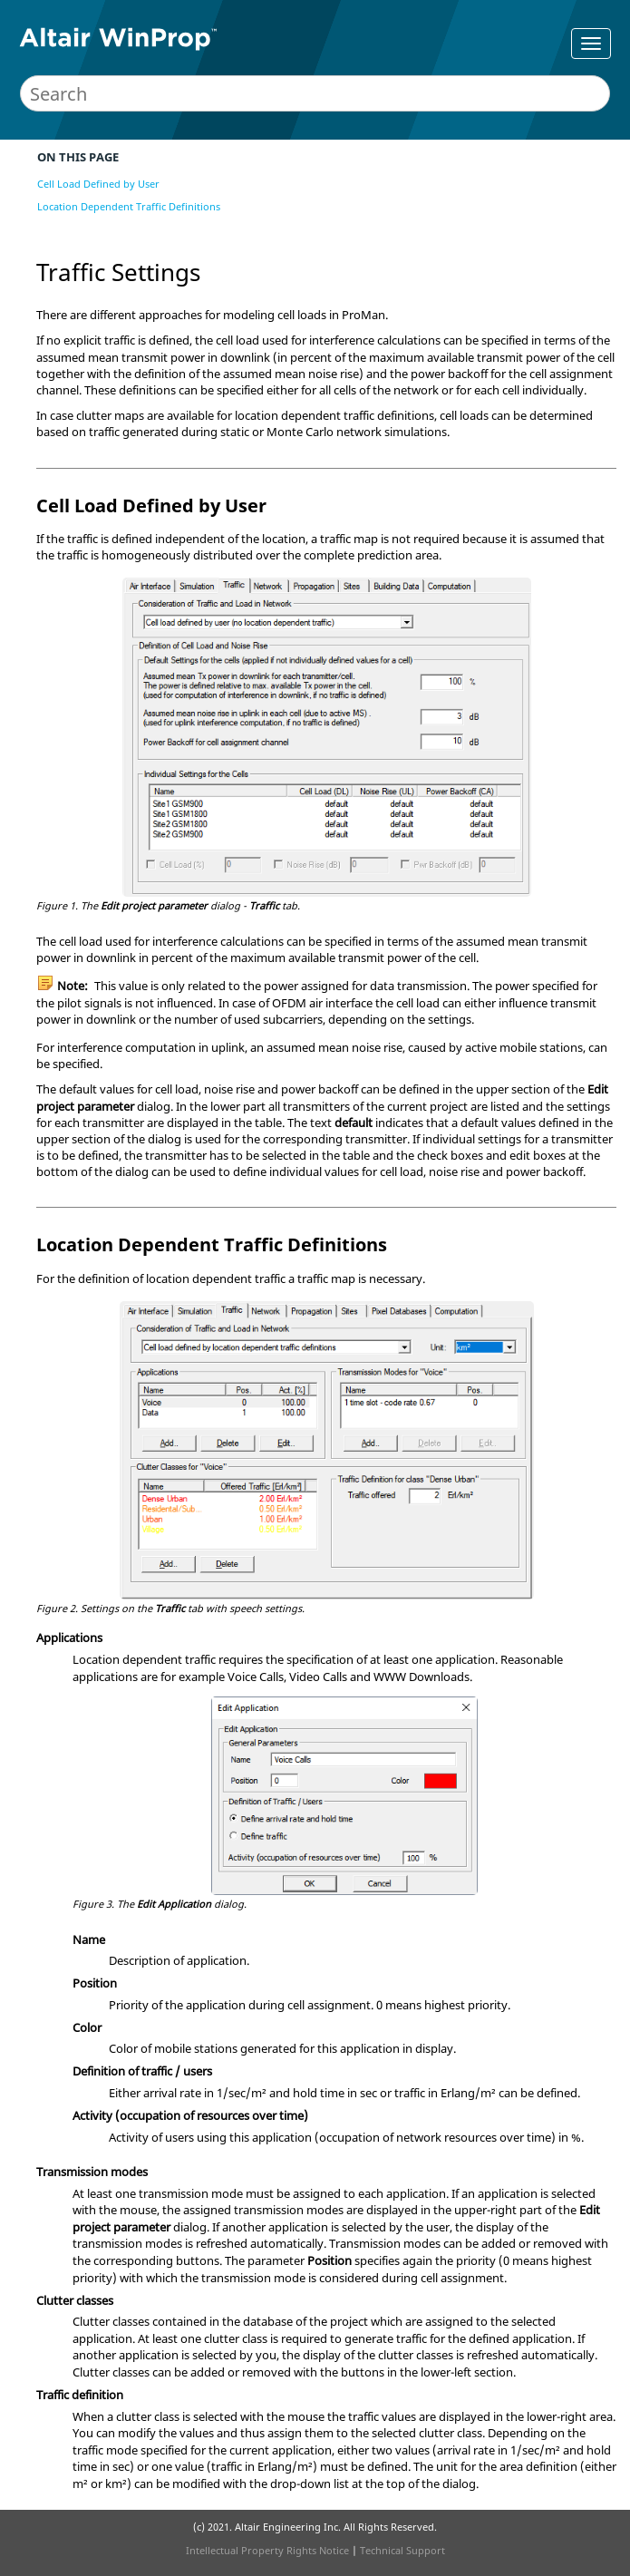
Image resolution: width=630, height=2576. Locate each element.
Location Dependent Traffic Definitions (128, 206)
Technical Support (402, 2550)
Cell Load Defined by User (98, 183)
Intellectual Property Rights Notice (267, 2550)
